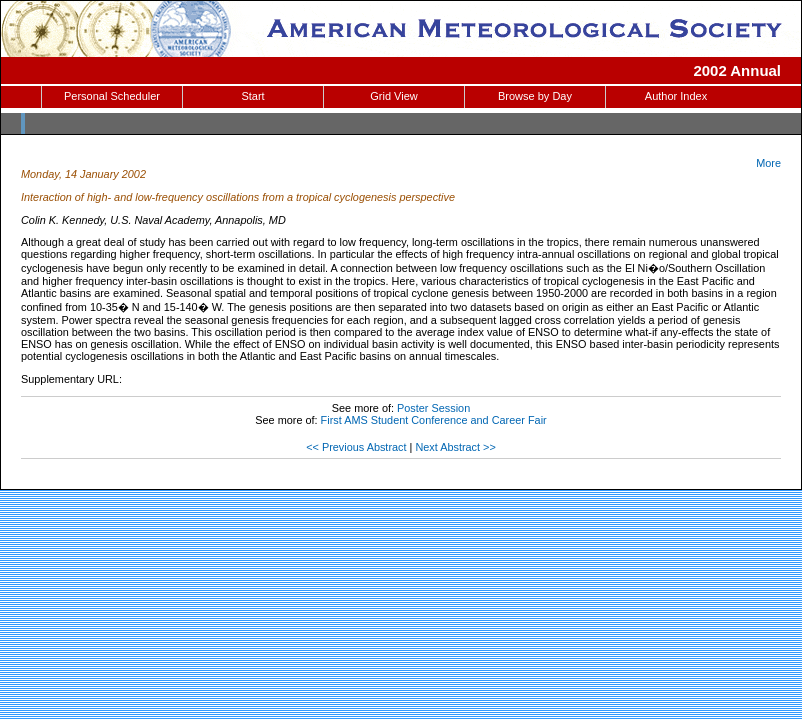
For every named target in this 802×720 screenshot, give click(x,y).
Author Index (676, 96)
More (768, 163)
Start (252, 96)
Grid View (393, 96)
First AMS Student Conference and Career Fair (434, 420)
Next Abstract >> (455, 447)
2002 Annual (737, 70)
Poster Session (433, 408)
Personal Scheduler (112, 96)
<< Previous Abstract (356, 447)
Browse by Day (535, 96)
